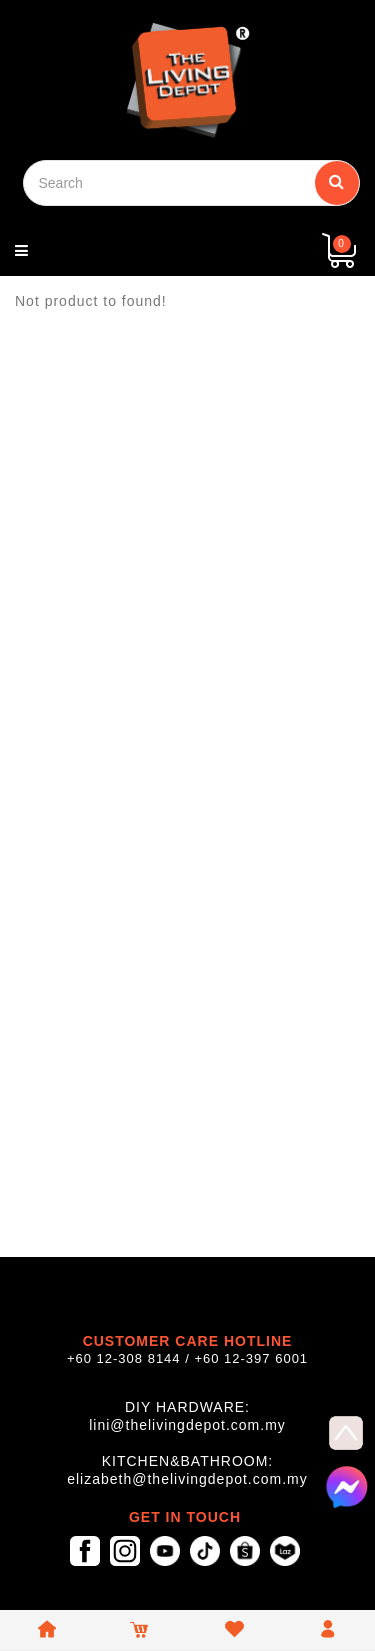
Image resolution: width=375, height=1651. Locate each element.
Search (337, 181)
